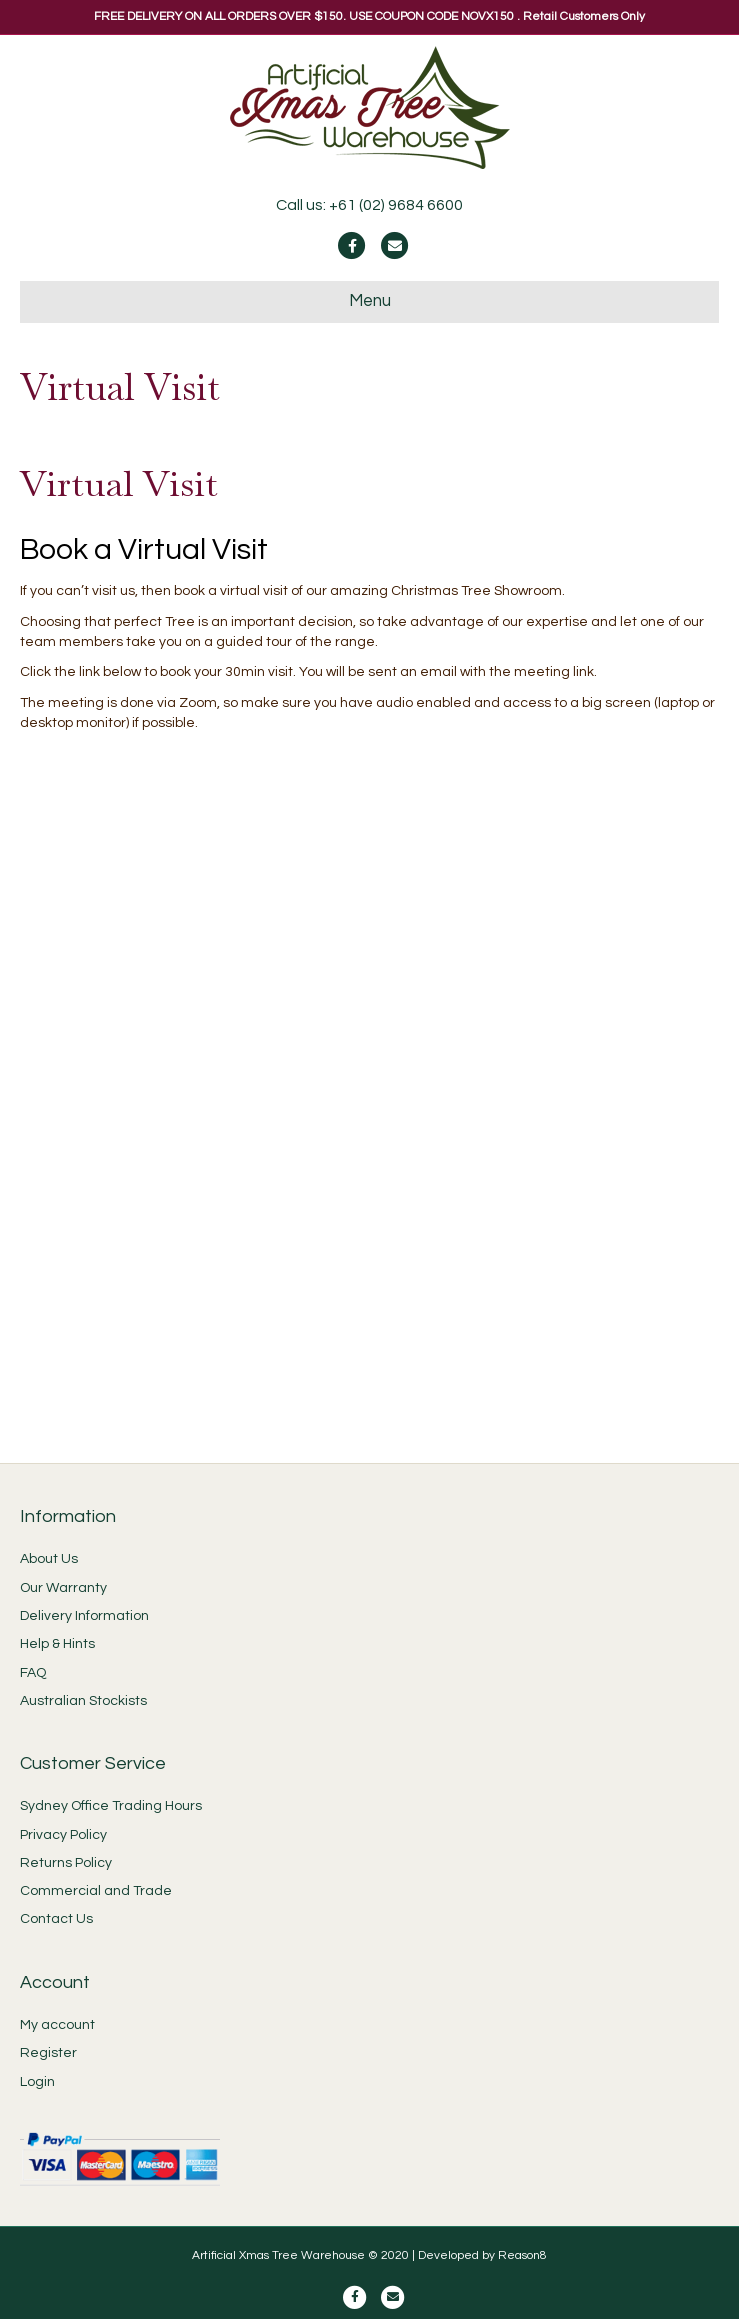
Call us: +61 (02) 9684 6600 (369, 205)
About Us (49, 1559)
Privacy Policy (63, 1835)
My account (57, 2025)
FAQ (33, 1673)
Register (48, 2053)
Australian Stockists (83, 1701)
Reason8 (522, 2255)
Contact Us (56, 1919)
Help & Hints (57, 1644)
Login (37, 2082)
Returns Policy (66, 1863)
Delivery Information (84, 1616)
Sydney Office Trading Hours (111, 1806)
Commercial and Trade (96, 1891)
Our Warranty (63, 1588)
